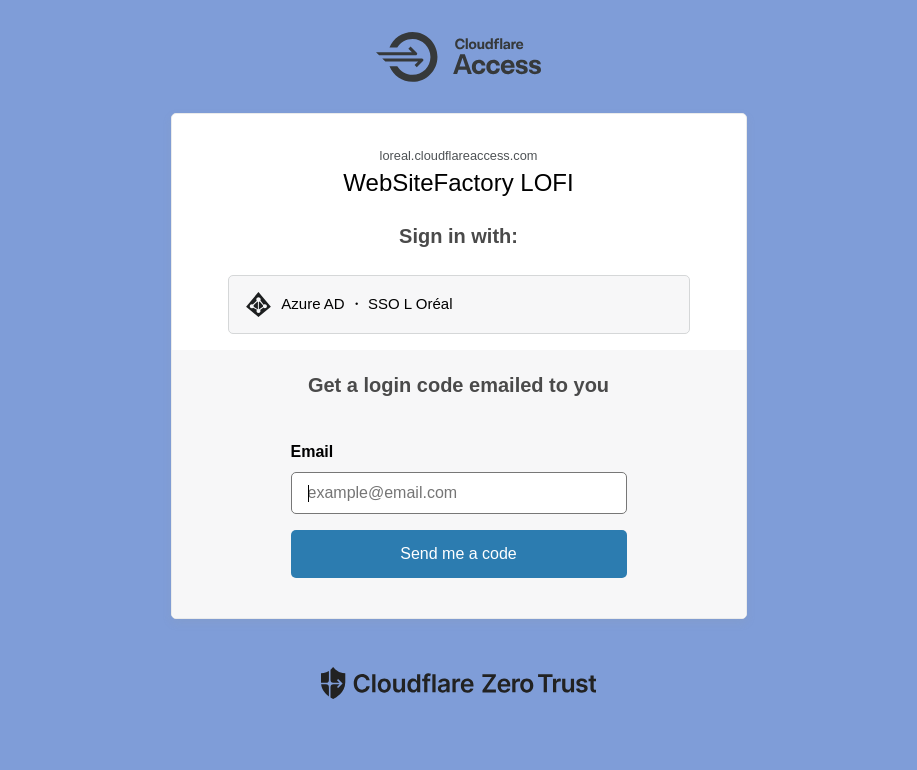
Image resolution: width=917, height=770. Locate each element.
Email (312, 451)
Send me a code (458, 553)
